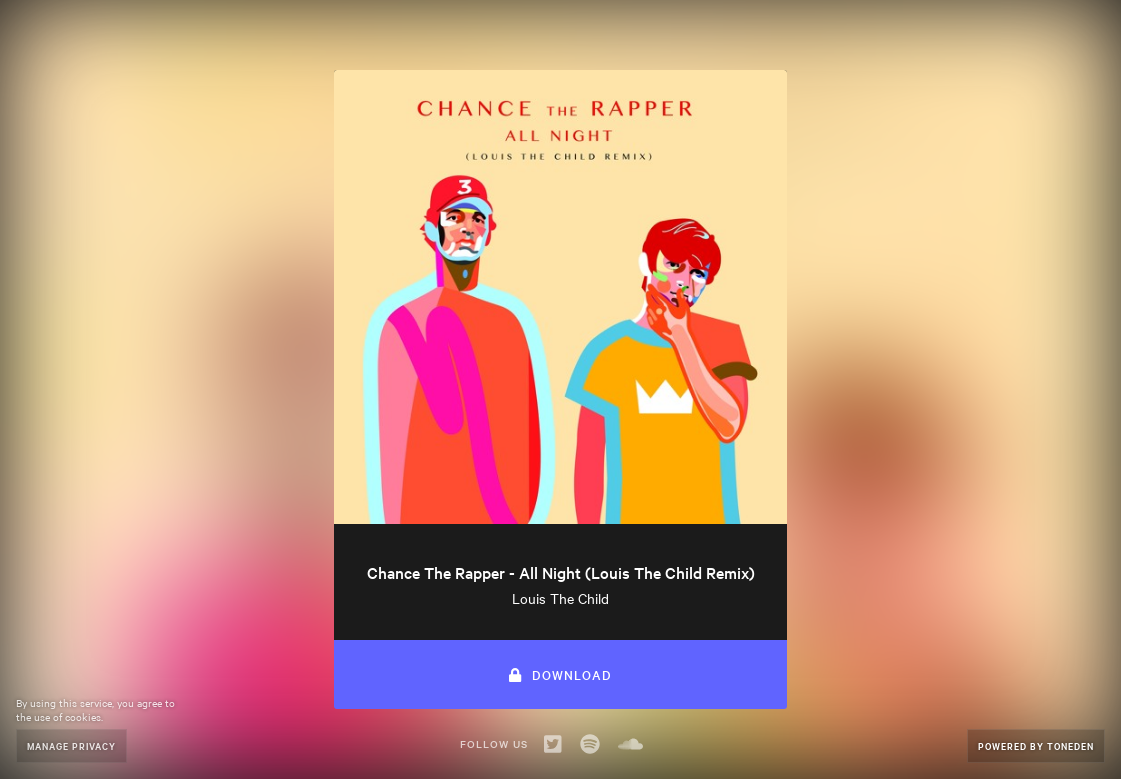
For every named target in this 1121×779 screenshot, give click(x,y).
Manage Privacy (71, 745)
